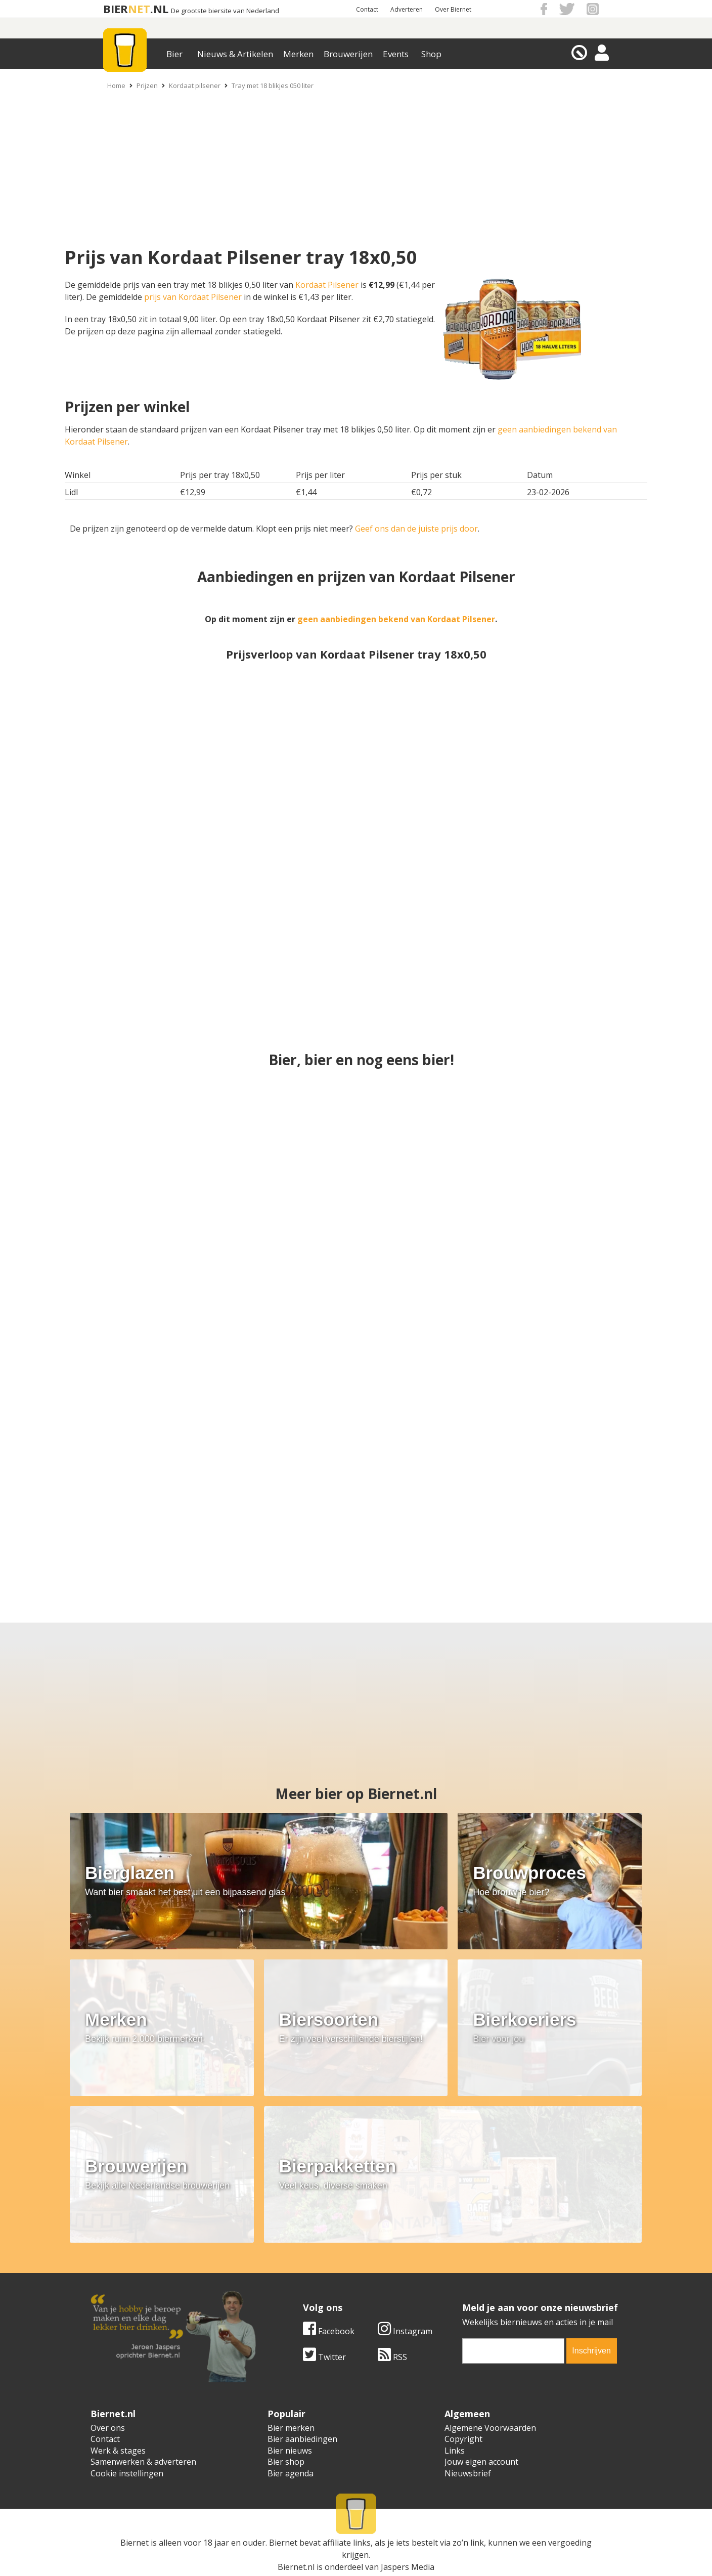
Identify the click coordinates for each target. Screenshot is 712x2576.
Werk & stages (118, 2450)
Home (116, 85)
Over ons (108, 2427)
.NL (159, 9)
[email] (301, 2351)
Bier (174, 54)
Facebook (116, 2331)
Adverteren (406, 9)
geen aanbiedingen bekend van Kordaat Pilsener (396, 619)
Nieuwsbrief (467, 2473)
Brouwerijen (348, 54)
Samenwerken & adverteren (143, 2461)
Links (454, 2450)
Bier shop (286, 2461)
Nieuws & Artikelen (235, 54)
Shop (431, 54)
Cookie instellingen (127, 2473)
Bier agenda (291, 2473)
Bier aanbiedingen (302, 2438)
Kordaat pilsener (194, 85)
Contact (367, 9)
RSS (180, 2357)
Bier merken (291, 2427)
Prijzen (147, 85)
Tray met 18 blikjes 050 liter (273, 85)
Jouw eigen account (481, 2461)
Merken (298, 54)
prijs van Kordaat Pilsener (193, 296)
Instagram (192, 2331)
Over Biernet (453, 9)
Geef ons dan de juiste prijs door (416, 528)
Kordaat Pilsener (327, 284)
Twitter (112, 2357)
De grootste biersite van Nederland (225, 11)
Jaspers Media (407, 2550)
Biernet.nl (296, 2550)
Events (396, 54)
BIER (115, 9)
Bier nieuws (290, 2450)
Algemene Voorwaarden (490, 2427)
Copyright (463, 2438)
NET (139, 9)
